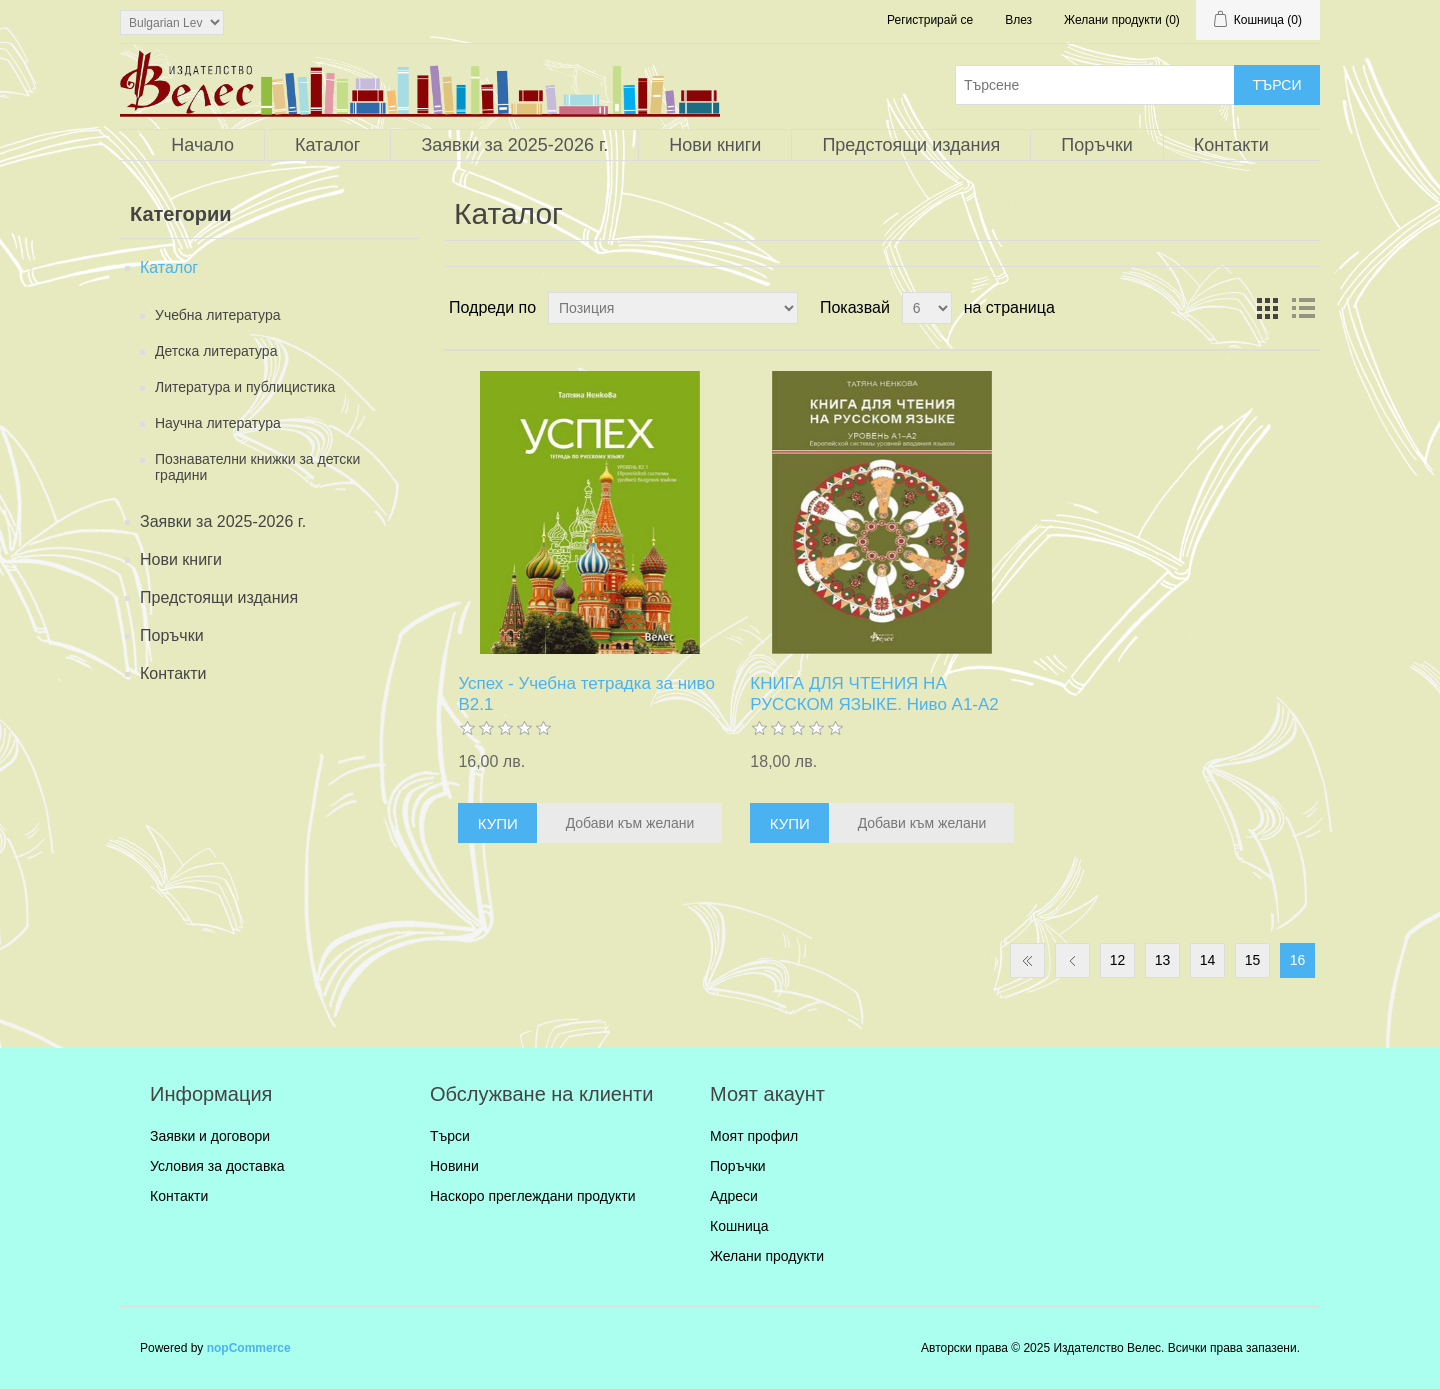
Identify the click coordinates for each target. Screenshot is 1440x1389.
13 (1163, 960)
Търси (450, 1136)
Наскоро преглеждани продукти (532, 1196)
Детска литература (216, 351)
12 (1118, 960)
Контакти (1231, 145)
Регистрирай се (930, 20)
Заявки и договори (210, 1136)
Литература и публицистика (245, 387)
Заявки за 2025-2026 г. (514, 145)
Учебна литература (218, 315)
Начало (202, 145)
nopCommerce (249, 1348)
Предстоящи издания (911, 145)
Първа (1027, 960)
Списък (1303, 308)
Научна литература (218, 423)
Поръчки (1097, 145)
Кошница (739, 1226)
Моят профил (754, 1136)
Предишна (1072, 960)
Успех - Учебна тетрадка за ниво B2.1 (586, 693)
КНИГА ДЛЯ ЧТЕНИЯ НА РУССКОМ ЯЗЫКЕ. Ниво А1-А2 (874, 693)
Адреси (734, 1196)
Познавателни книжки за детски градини (257, 467)
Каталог (327, 145)
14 (1208, 960)
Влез (1018, 20)
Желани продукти (767, 1256)
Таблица (1267, 308)
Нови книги (715, 145)
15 (1253, 960)
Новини (454, 1166)
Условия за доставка (217, 1166)
